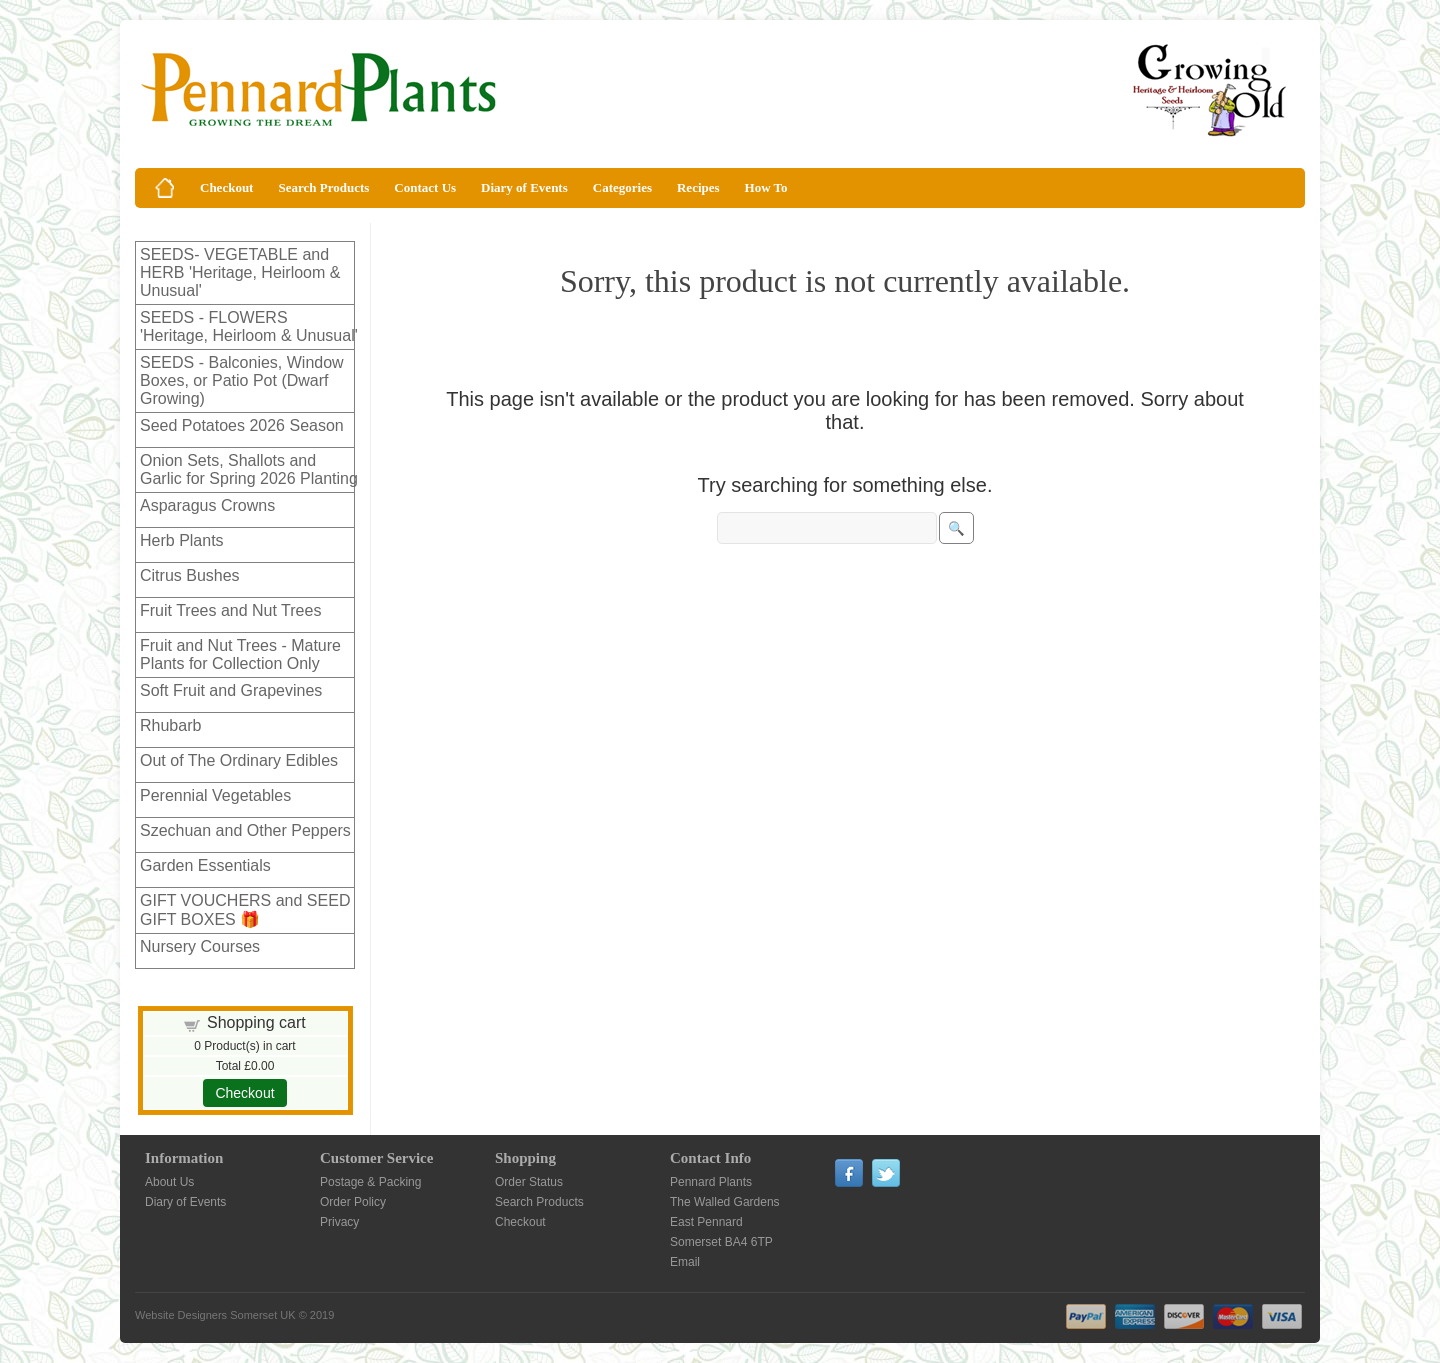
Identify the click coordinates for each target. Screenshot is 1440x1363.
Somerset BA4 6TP (721, 1242)
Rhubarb (170, 725)
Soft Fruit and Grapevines (231, 690)
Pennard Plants (711, 1182)
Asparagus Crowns (207, 505)
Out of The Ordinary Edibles (239, 760)
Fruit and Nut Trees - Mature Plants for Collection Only (240, 654)
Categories (622, 187)
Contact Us (425, 187)
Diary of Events (524, 187)
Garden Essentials (205, 865)
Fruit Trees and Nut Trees (230, 610)
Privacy (339, 1222)
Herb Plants (182, 540)
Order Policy (353, 1202)
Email (685, 1262)
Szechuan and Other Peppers (245, 830)
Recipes (698, 187)
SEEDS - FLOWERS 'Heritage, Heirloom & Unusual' (249, 326)
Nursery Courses (200, 946)
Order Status (529, 1182)
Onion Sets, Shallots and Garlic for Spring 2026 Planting (249, 469)
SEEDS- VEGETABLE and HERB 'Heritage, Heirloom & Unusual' (240, 272)
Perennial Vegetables (215, 795)
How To (766, 187)
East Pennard (706, 1222)
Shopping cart (256, 1022)
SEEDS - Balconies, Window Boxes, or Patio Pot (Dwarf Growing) (242, 380)
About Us (169, 1182)
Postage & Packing (370, 1182)
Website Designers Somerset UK (215, 1315)
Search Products (323, 187)
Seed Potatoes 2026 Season (242, 425)
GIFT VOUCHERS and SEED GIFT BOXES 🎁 (245, 910)
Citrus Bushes (190, 575)
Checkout (226, 187)
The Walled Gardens (725, 1202)
